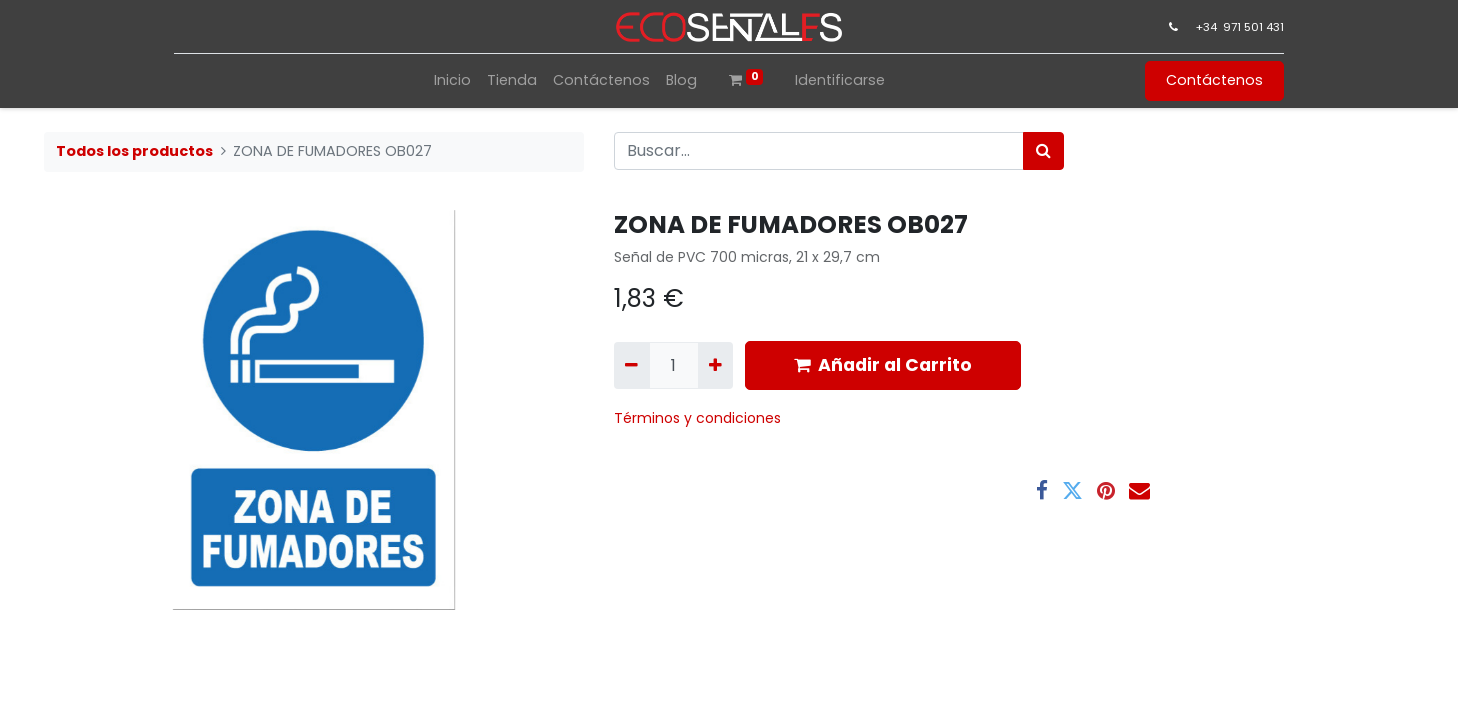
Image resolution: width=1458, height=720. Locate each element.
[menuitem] (452, 80)
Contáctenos (1214, 80)
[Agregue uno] (715, 365)
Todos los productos (134, 151)
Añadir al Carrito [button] (883, 365)
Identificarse (840, 80)
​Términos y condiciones (699, 418)
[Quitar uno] (631, 365)
